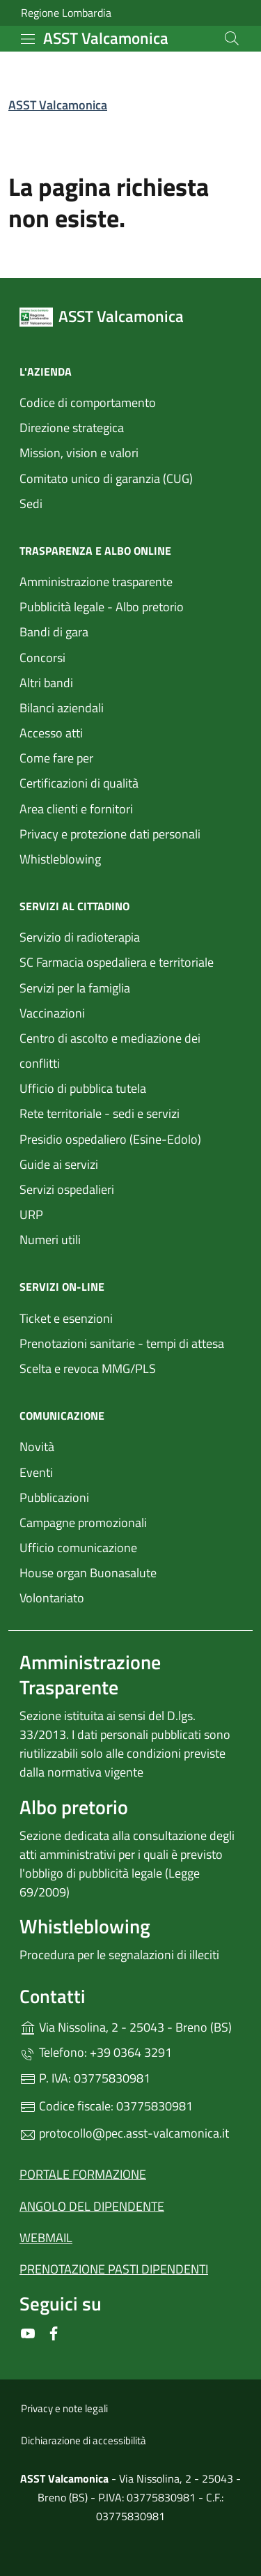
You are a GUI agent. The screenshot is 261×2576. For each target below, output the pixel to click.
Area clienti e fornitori (76, 808)
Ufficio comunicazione (78, 1547)
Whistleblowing (60, 859)
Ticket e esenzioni (66, 1318)
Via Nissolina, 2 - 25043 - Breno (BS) (130, 2026)
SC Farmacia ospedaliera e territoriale (116, 962)
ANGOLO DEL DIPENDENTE (91, 2206)
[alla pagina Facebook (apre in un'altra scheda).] (53, 2331)
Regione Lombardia (66, 13)
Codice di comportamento (87, 402)
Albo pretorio (73, 1807)
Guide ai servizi (58, 1164)
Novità (36, 1446)
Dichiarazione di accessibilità (83, 2440)
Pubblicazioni (54, 1497)
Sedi (30, 503)
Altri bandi (46, 682)
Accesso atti (51, 732)
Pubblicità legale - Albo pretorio (101, 606)
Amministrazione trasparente (96, 581)
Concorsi (42, 657)
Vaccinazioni (52, 1013)
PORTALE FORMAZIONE (82, 2174)
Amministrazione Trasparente (90, 1674)
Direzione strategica (71, 427)
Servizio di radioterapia (79, 937)
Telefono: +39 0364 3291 (95, 2052)
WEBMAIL (45, 2237)
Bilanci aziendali (61, 707)
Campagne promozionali (83, 1522)
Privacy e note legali (64, 2408)
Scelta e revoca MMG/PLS (87, 1368)
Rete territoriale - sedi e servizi (99, 1113)
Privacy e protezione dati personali (109, 834)
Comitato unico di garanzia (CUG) (106, 478)
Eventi (36, 1472)
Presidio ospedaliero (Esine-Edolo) (110, 1139)
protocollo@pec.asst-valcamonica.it (124, 2133)
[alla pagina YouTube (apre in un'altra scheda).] (27, 2331)
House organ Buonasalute (88, 1572)
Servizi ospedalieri (66, 1189)
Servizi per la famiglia (74, 988)
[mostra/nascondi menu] (27, 39)
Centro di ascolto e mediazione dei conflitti (109, 1051)
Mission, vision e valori (79, 452)
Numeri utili (50, 1239)
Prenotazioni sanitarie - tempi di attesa (121, 1343)
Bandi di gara (53, 631)
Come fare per (56, 758)
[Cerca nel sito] (231, 38)
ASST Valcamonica (57, 104)
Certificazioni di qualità (79, 783)
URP (31, 1214)
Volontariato (51, 1597)
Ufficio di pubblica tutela (82, 1088)
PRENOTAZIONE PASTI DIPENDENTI (113, 2269)
